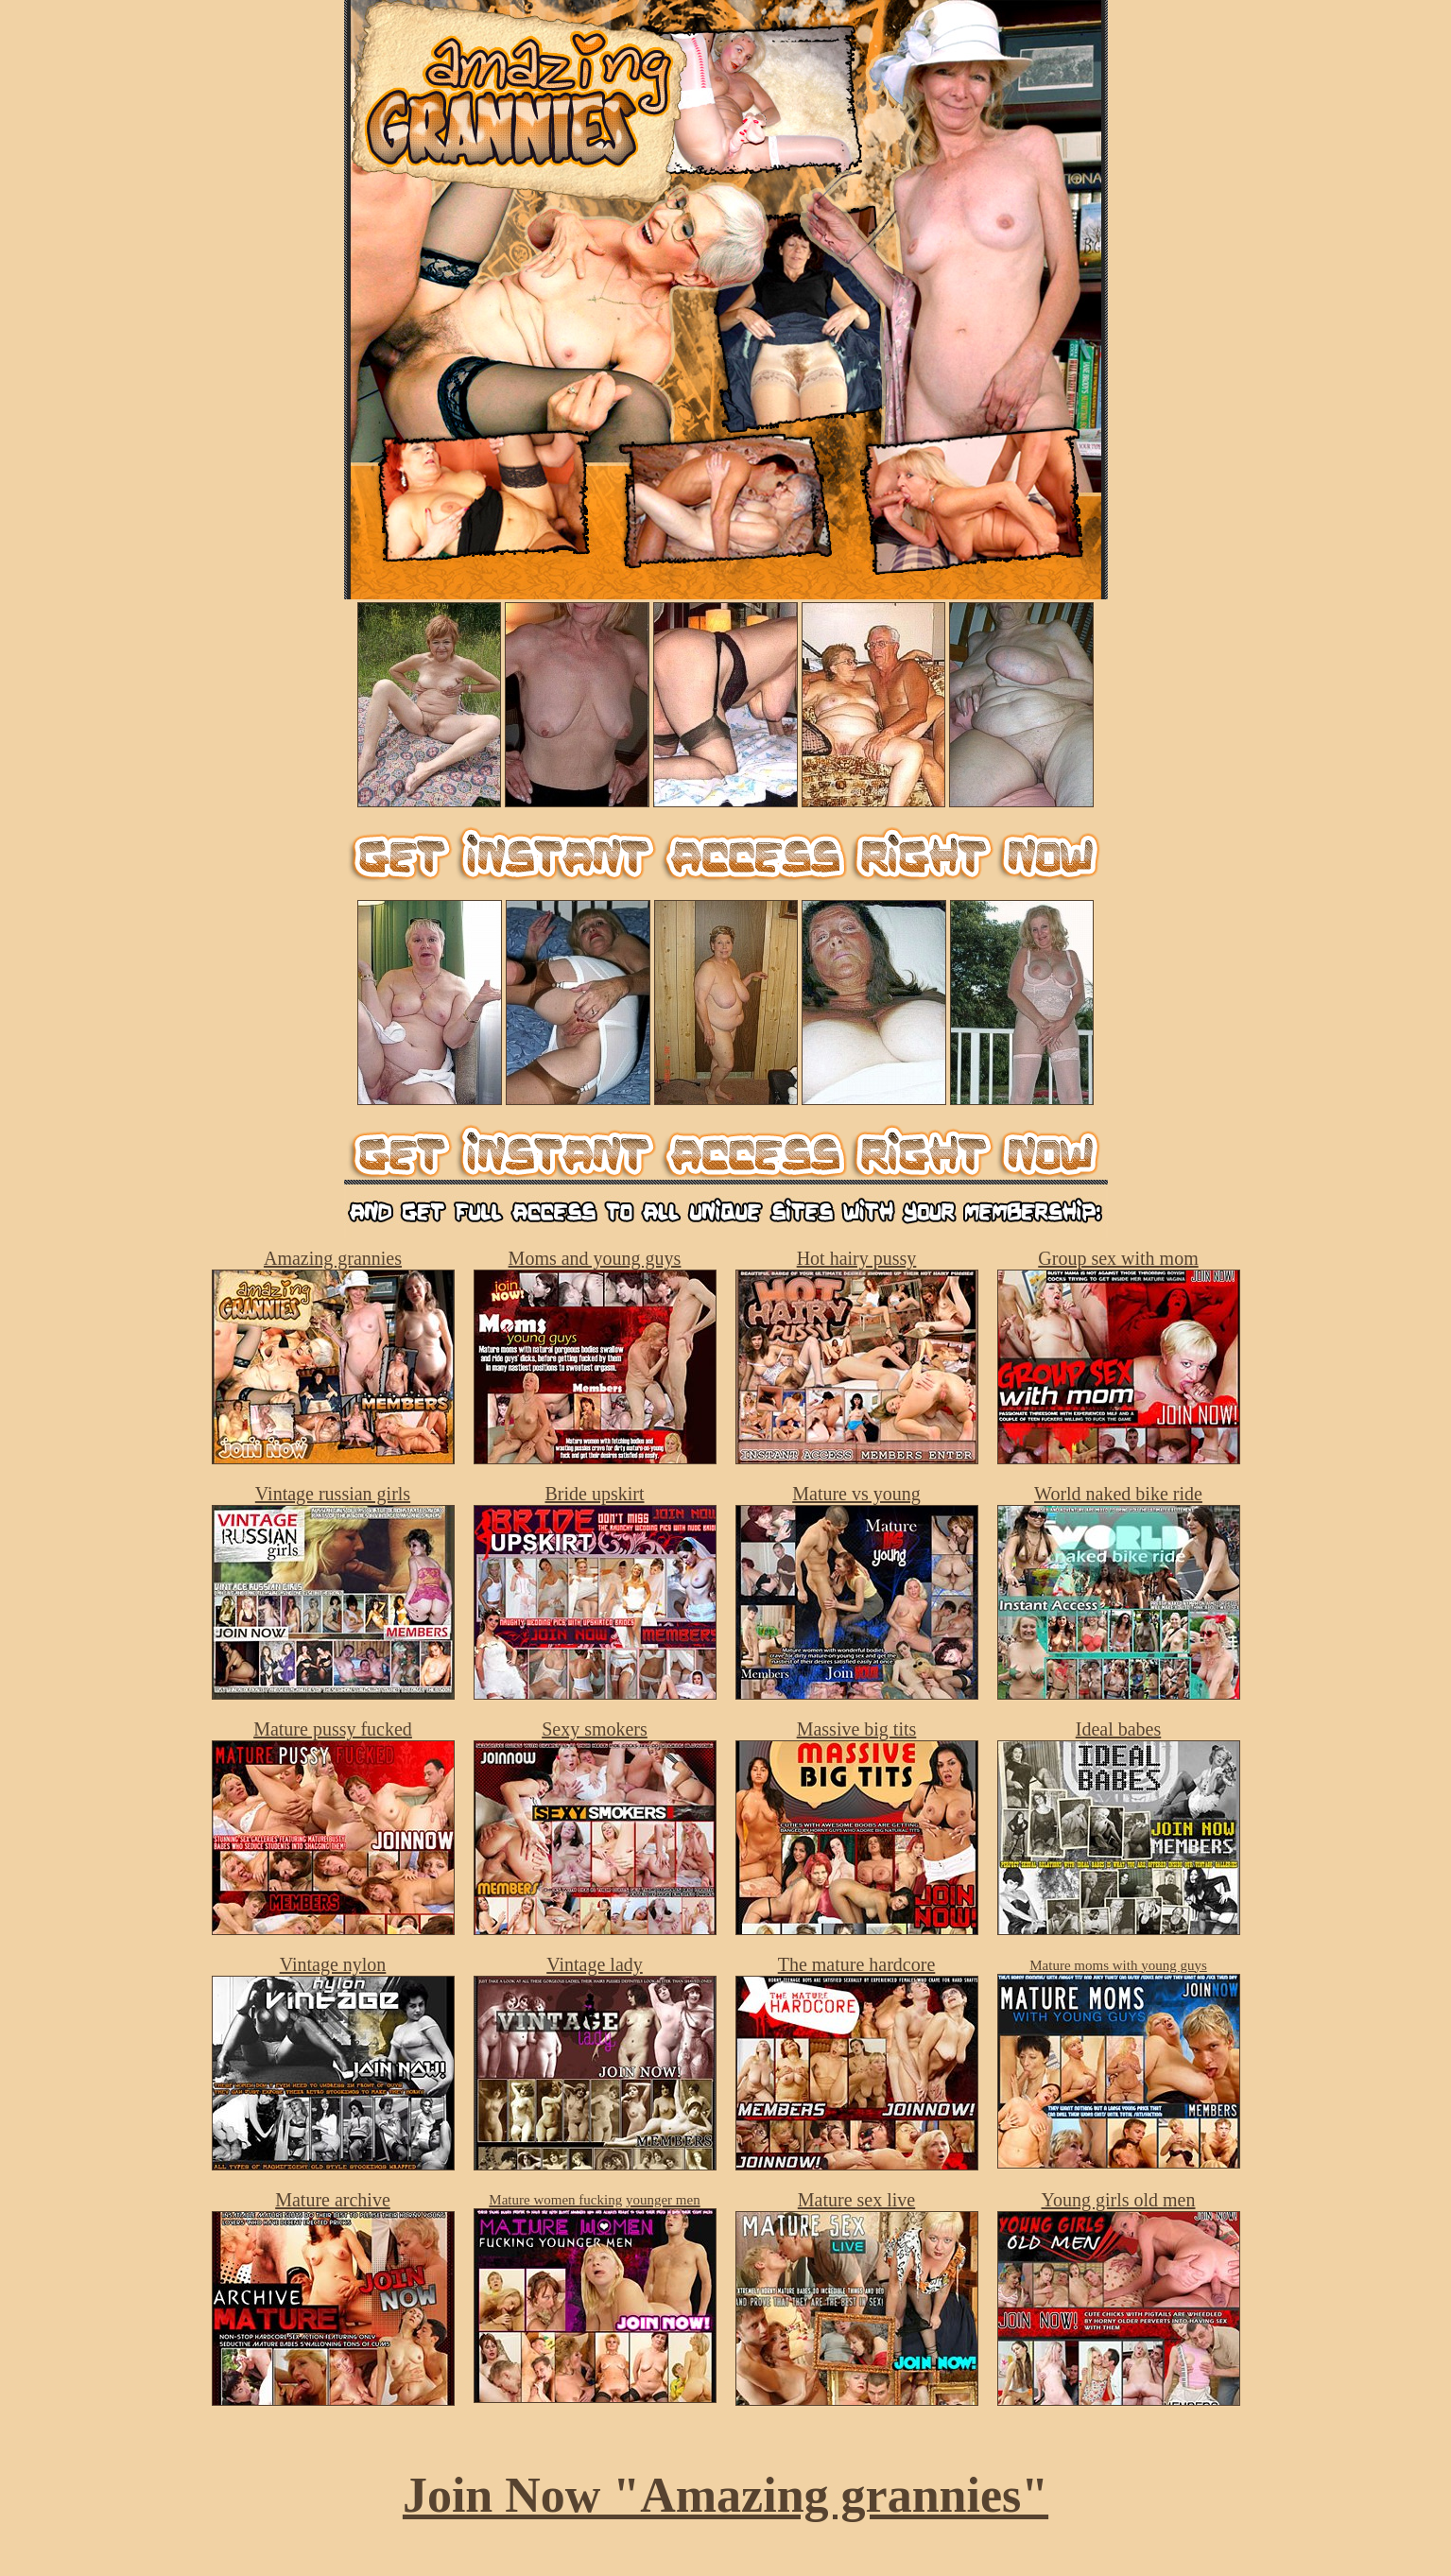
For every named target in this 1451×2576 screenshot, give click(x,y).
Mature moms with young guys (1118, 1965)
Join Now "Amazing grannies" (725, 2495)
